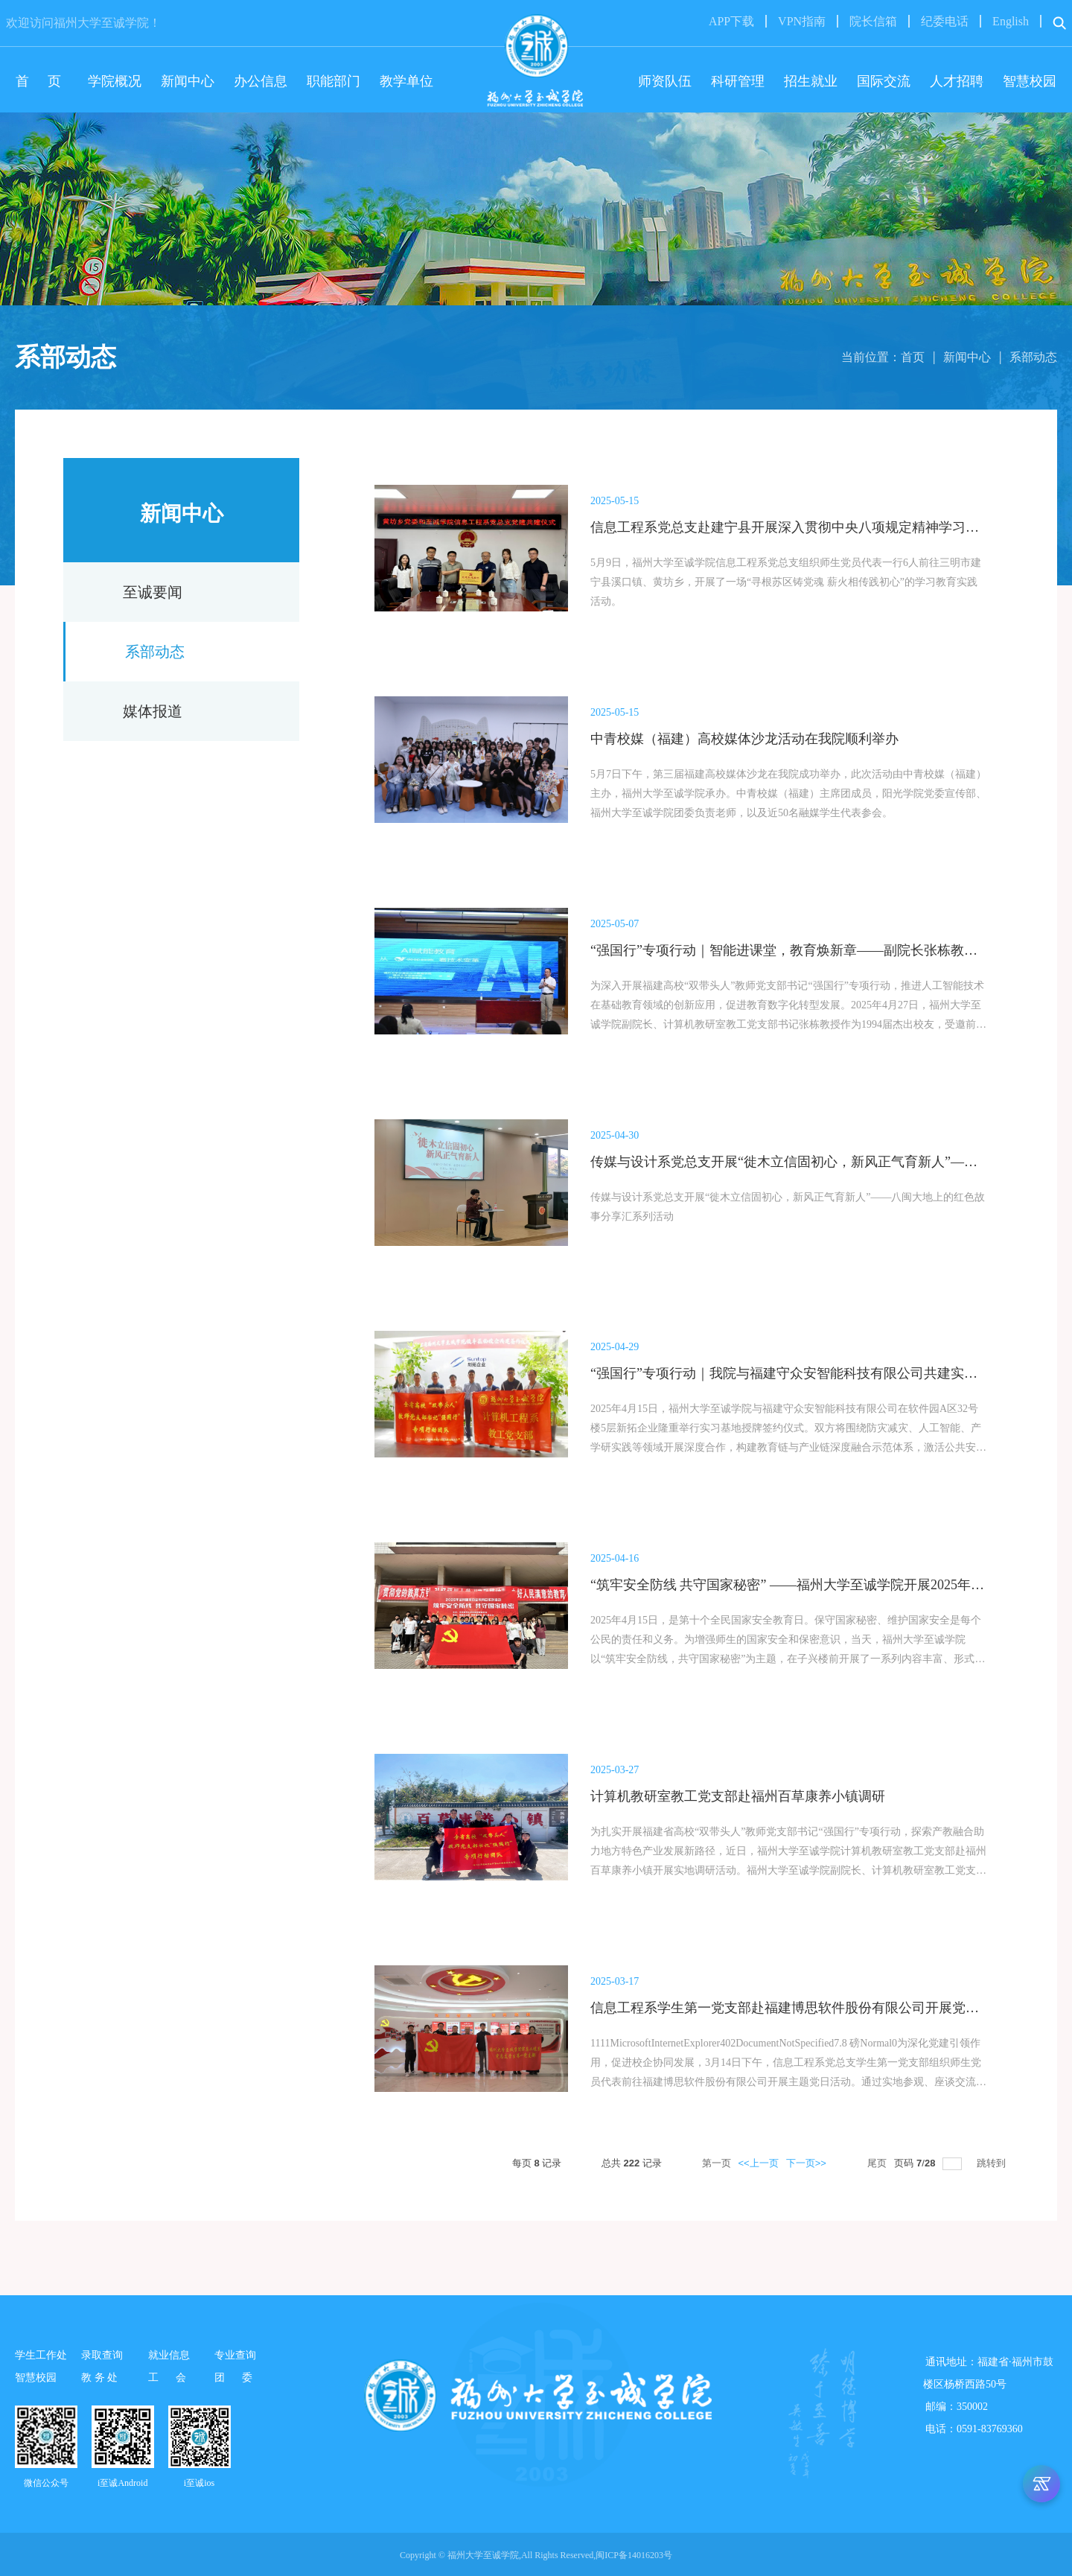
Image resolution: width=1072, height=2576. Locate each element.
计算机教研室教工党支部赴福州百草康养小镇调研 (737, 1796)
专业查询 (235, 2355)
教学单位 (406, 81)
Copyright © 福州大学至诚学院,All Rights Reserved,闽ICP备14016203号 (536, 2555)
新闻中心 (187, 81)
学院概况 (114, 81)
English (1010, 21)
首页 (913, 357)
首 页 (42, 81)
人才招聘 (956, 81)
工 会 (171, 2377)
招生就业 (811, 81)
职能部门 (333, 81)
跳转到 (993, 2163)
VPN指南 (802, 21)
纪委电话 (945, 21)
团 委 (237, 2377)
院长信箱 (873, 21)
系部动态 (1033, 357)
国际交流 (883, 81)
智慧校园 (1029, 81)
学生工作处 (41, 2355)
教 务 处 (99, 2377)
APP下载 (731, 21)
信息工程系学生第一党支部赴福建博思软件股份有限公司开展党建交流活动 (811, 2007)
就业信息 (169, 2355)
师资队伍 (665, 81)
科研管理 (738, 81)
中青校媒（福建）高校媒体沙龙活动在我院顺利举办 (744, 738)
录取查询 (102, 2355)
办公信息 (260, 81)
